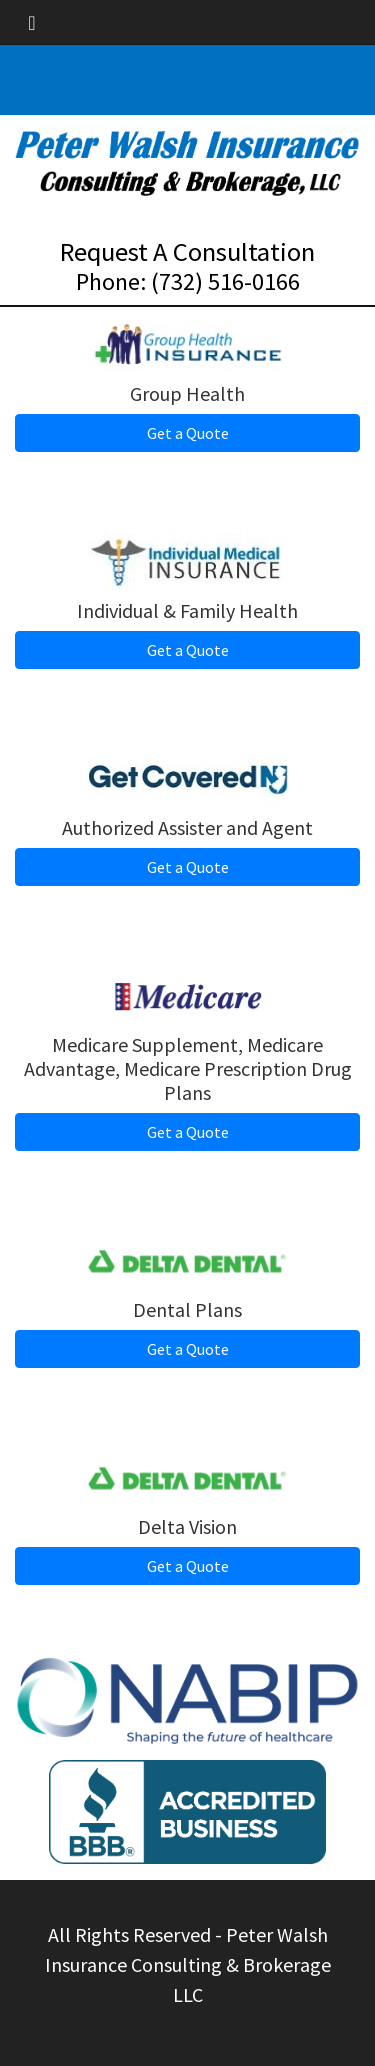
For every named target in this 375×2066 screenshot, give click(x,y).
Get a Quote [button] (188, 433)
